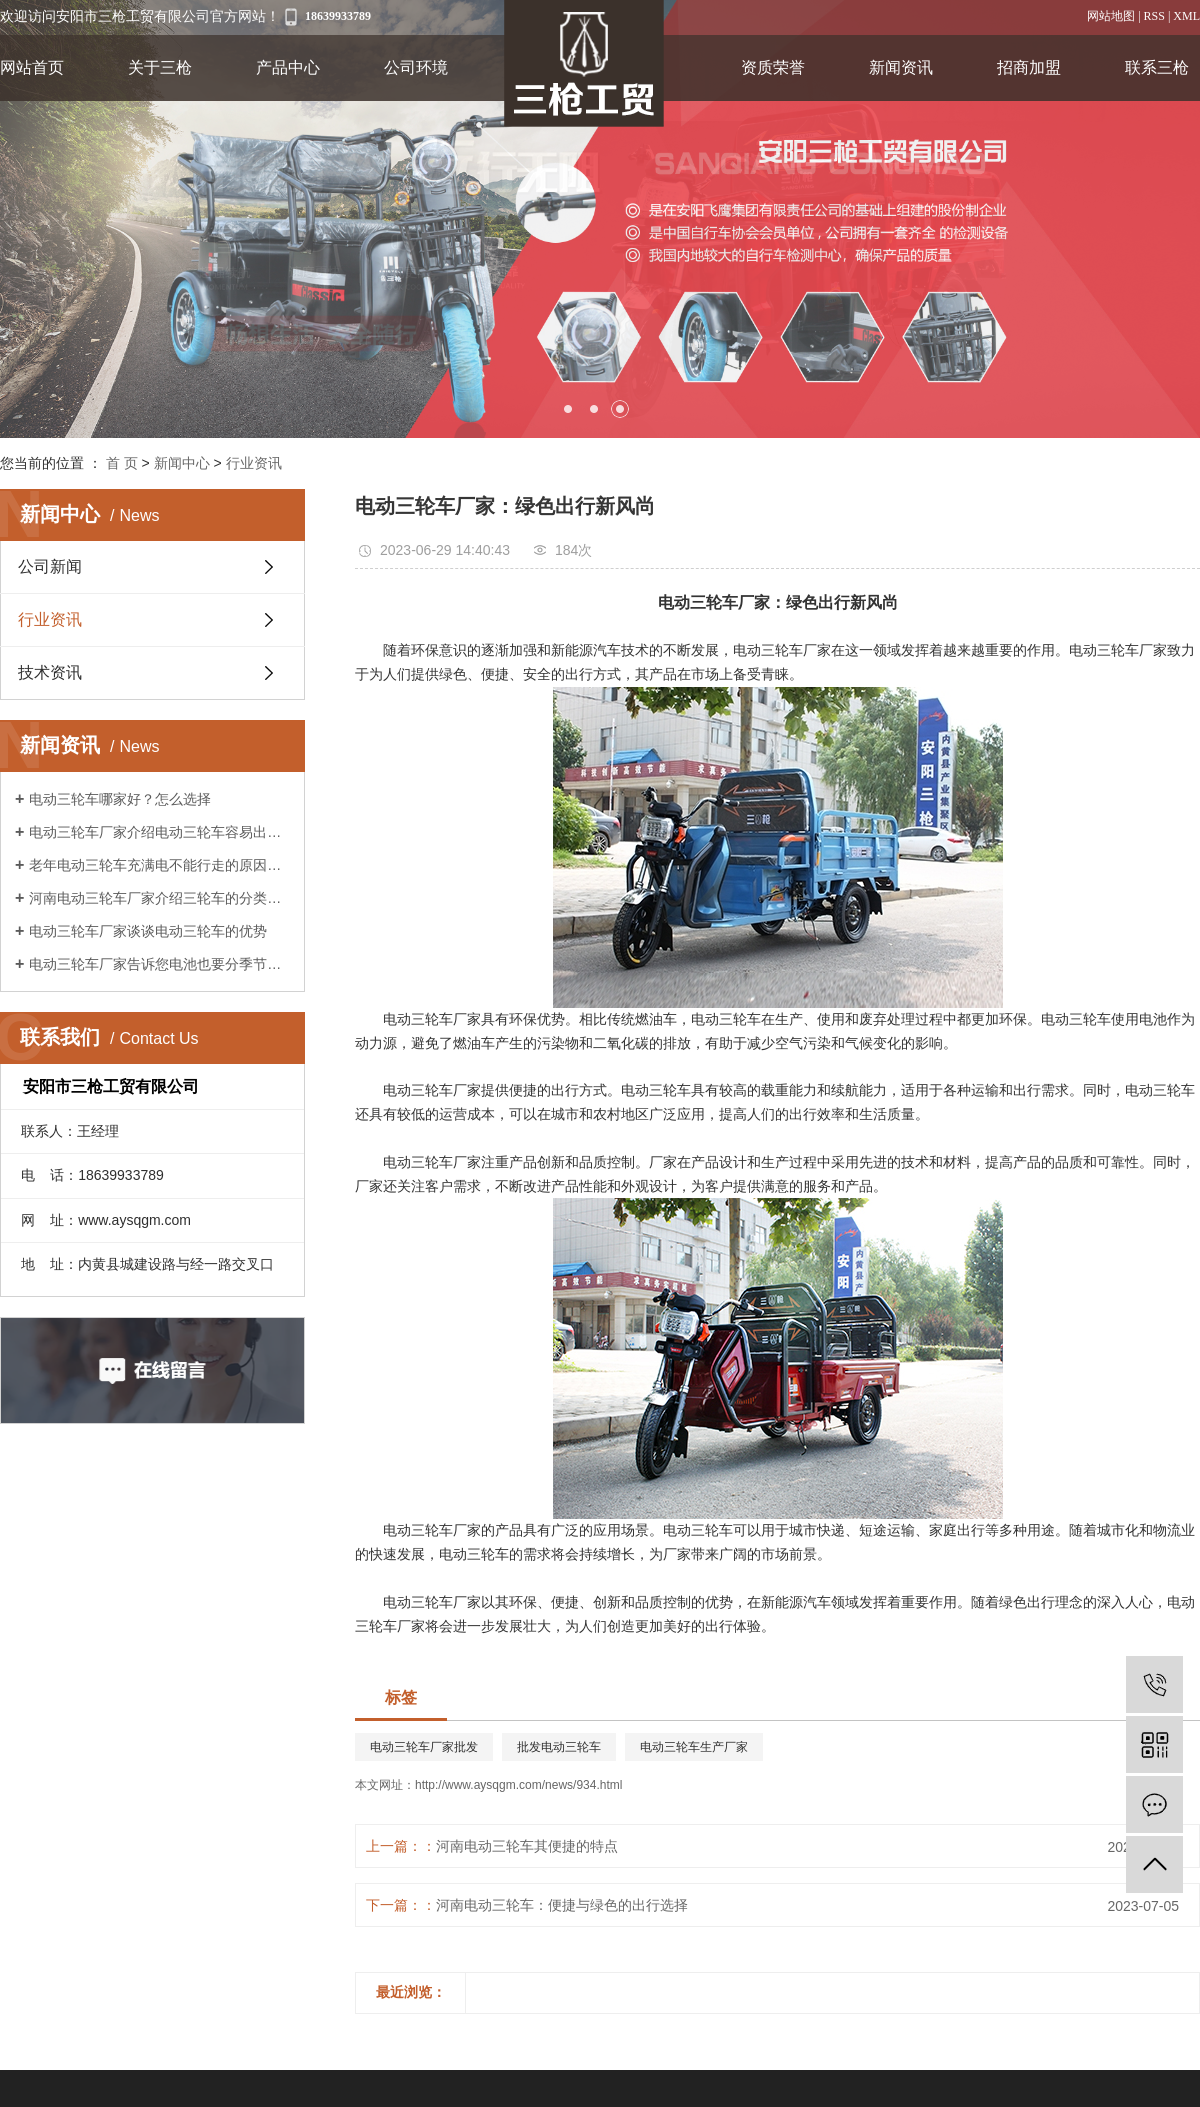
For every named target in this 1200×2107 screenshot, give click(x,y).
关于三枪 (160, 67)
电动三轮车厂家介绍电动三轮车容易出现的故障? (159, 832)
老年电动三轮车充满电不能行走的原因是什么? (159, 865)
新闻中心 (182, 463)
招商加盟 (1029, 67)
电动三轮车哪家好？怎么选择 (120, 799)
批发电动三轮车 (559, 1747)
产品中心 (288, 67)
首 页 (122, 463)
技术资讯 (50, 672)
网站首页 (32, 67)
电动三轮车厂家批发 (424, 1747)
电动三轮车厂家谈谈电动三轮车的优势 (148, 931)
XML (1186, 16)
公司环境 (416, 67)
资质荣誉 (773, 67)
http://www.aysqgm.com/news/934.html (518, 1785)
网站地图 (1111, 16)
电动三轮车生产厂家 (694, 1747)
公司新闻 (50, 566)
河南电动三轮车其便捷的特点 (527, 1846)
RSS (1154, 16)
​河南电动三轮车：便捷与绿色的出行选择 (562, 1905)
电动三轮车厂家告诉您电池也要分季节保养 (159, 964)
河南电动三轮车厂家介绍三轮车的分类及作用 (159, 898)
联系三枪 (1157, 67)
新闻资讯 (901, 67)
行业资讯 (254, 463)
